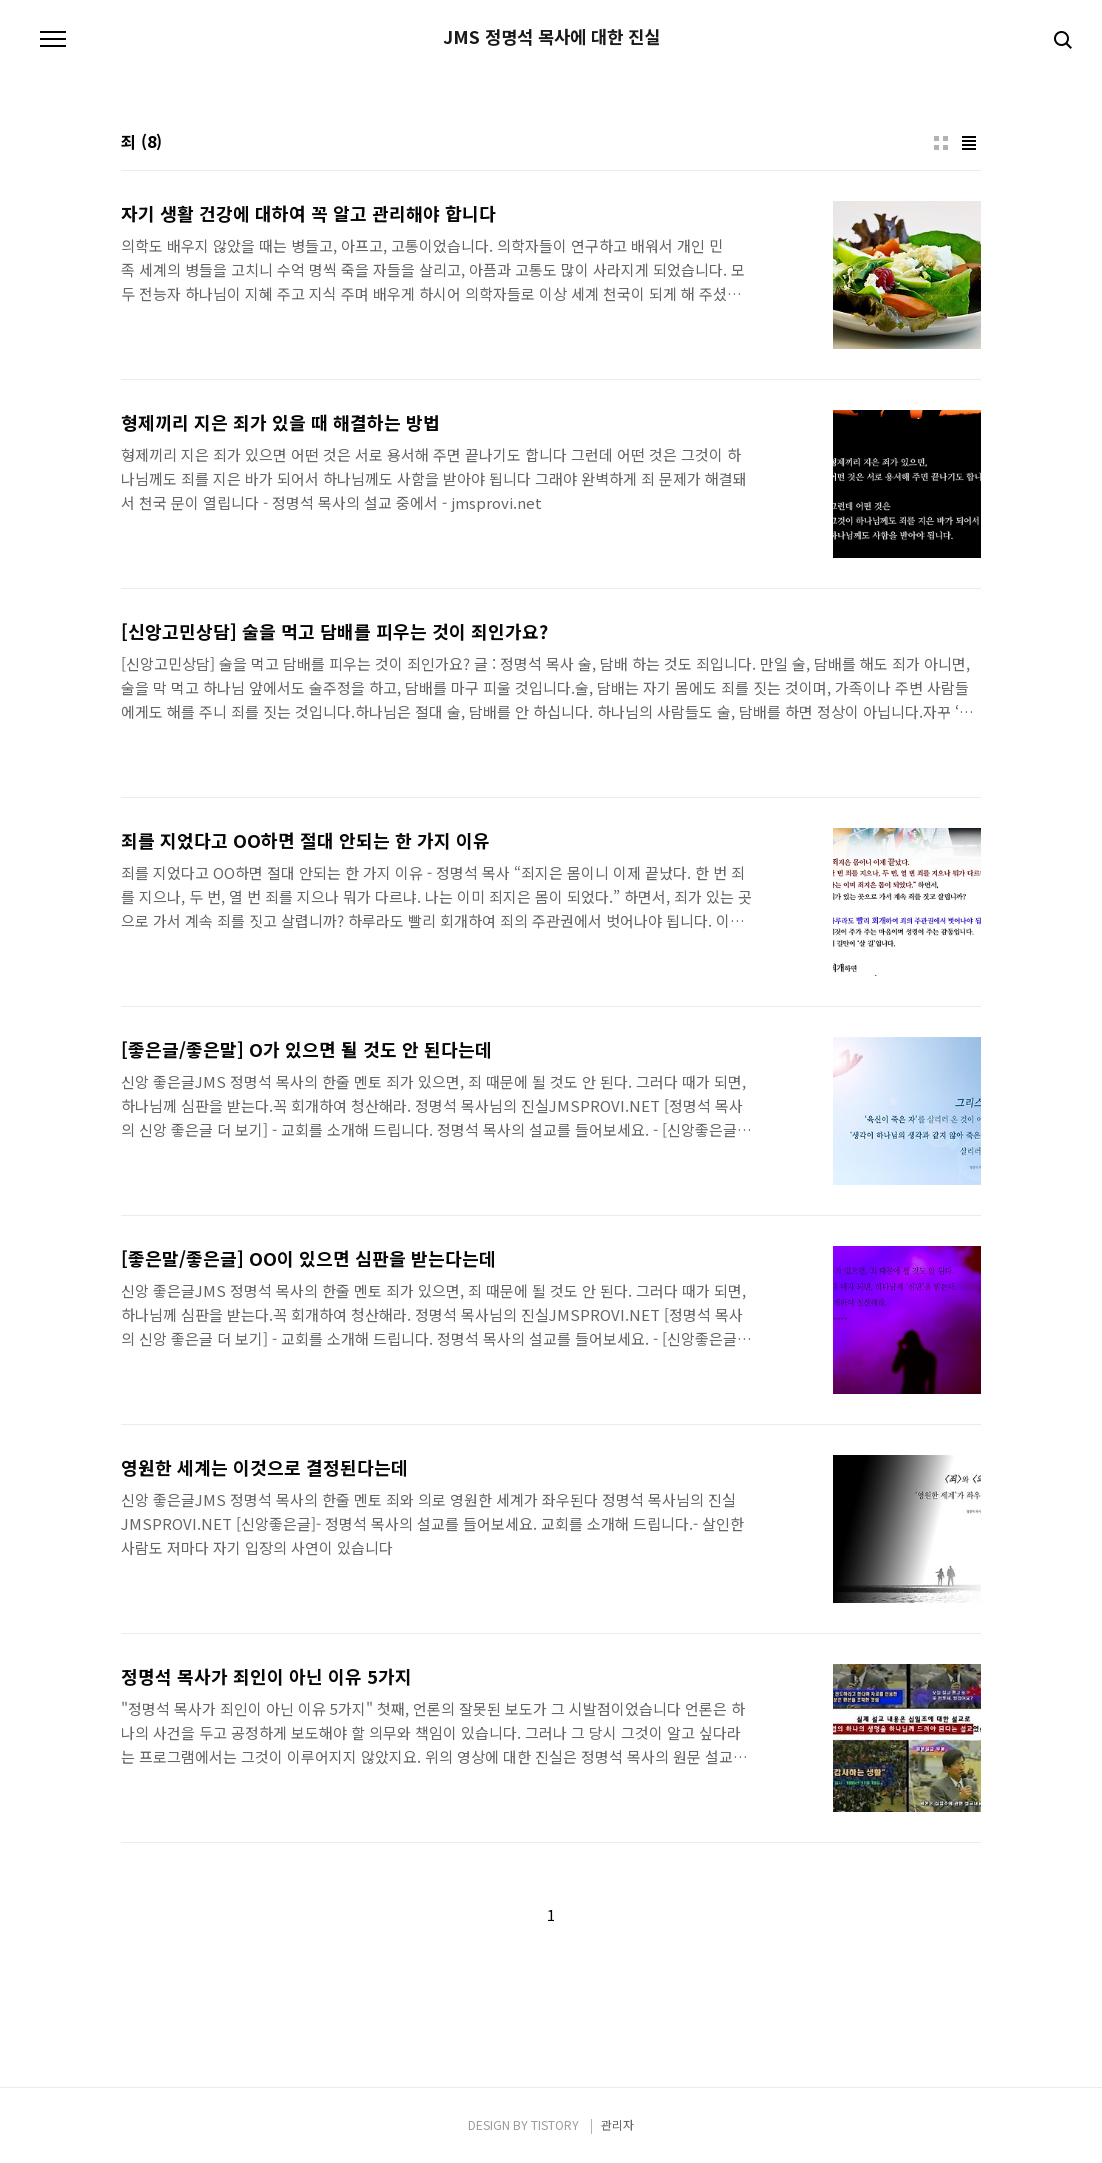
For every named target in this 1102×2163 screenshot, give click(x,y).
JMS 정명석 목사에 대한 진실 (551, 37)
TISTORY (555, 2124)
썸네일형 (941, 143)
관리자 (617, 2124)
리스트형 (969, 143)
